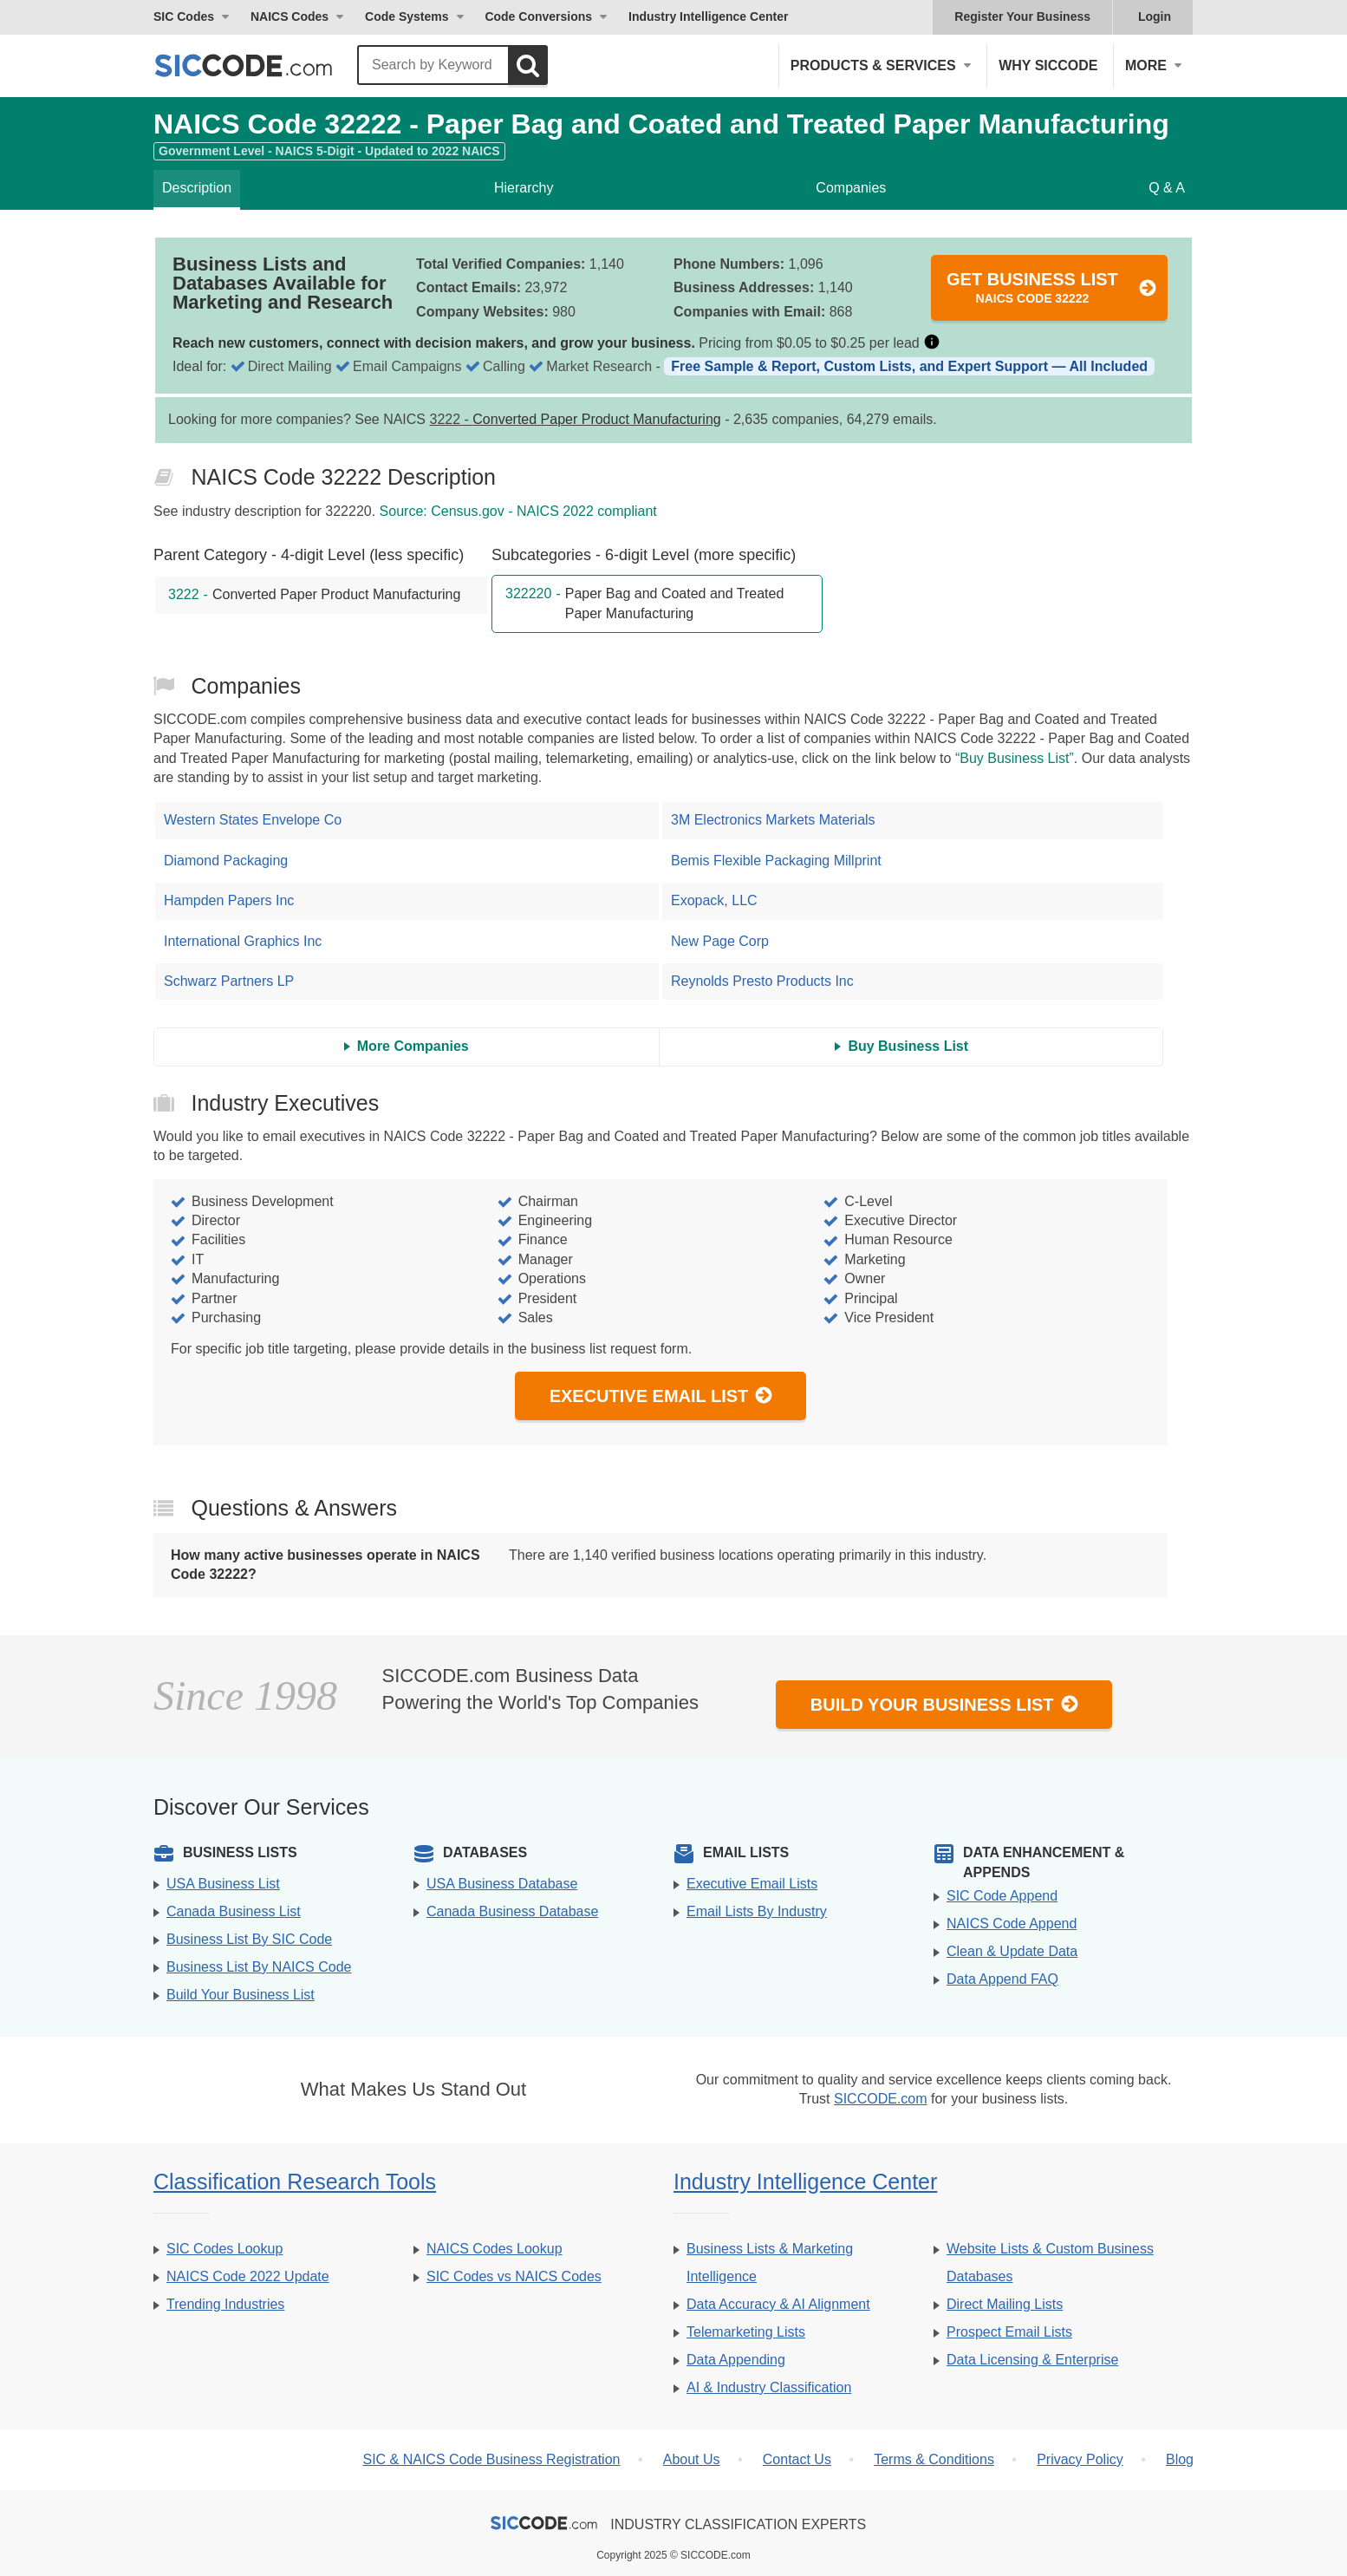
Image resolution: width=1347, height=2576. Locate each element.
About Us (691, 2459)
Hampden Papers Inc (229, 900)
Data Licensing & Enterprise (1032, 2359)
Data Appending (736, 2359)
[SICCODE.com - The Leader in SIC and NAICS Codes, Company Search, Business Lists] (261, 65)
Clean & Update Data (1012, 1951)
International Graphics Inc (243, 941)
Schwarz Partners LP (229, 981)
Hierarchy (523, 187)
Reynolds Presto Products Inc (762, 981)
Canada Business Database (512, 1911)
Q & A (1167, 187)
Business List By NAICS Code (258, 1967)
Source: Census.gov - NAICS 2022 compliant (518, 511)
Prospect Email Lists (1009, 2332)
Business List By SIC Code (249, 1939)
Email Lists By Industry (757, 1911)
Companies (851, 187)
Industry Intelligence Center (708, 16)
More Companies (413, 1046)
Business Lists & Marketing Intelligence (770, 2262)
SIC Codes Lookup (224, 2248)
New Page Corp (720, 941)
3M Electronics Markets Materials (773, 819)
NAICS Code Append (1012, 1923)
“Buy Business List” (1014, 758)
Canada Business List (233, 1911)
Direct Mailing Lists (1005, 2304)
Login (1154, 16)
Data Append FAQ (1002, 1979)
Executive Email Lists (752, 1883)
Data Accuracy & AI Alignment (778, 2304)
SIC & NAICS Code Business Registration (491, 2459)
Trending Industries (225, 2304)
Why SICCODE (1048, 65)
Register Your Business (1022, 16)
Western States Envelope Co (253, 819)
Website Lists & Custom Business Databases (1050, 2262)
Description (196, 187)
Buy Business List (908, 1046)
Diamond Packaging (226, 860)
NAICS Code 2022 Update (247, 2276)
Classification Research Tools (294, 2181)
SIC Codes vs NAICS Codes (514, 2276)
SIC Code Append (1002, 1895)
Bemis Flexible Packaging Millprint (776, 860)
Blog (1180, 2459)
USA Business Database (501, 1883)
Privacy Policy (1080, 2459)
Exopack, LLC (714, 900)
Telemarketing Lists (746, 2332)
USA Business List (223, 1883)
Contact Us (797, 2459)
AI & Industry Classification (769, 2387)
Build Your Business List (944, 1704)
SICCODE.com (880, 2098)
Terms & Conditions (934, 2459)
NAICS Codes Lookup (494, 2248)
